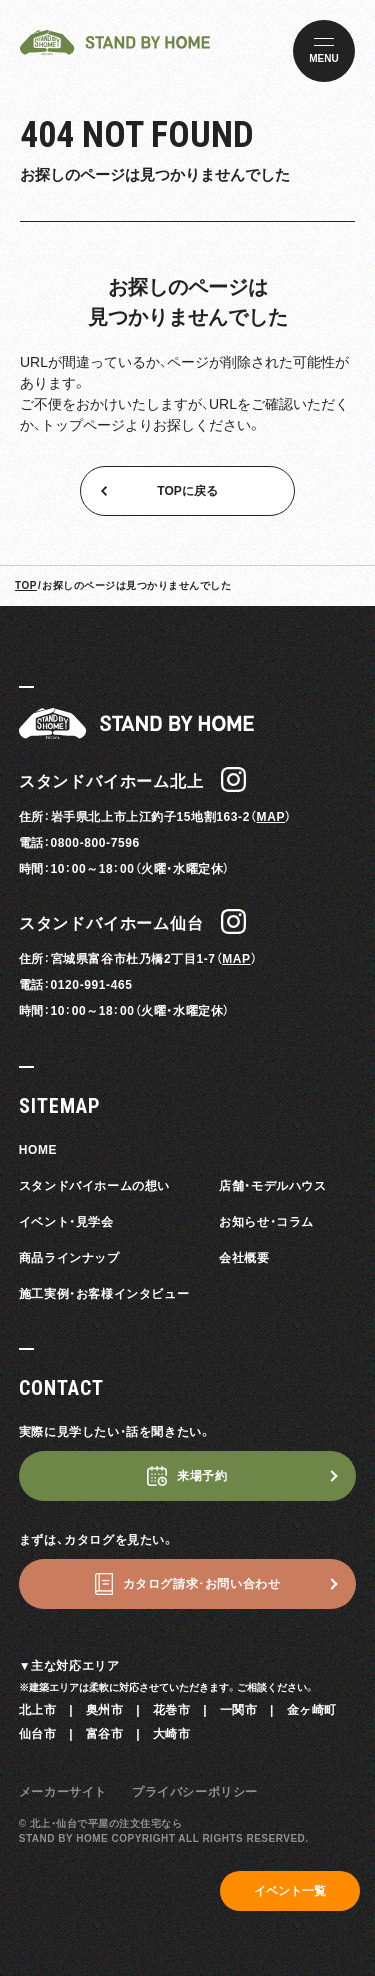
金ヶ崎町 (312, 1710)
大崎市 (172, 1734)
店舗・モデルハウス (272, 1186)
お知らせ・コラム (266, 1222)
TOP (26, 585)
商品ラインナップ (69, 1258)
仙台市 (38, 1734)
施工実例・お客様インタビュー (104, 1294)
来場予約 (202, 1476)
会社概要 (244, 1258)
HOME (38, 1150)
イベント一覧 (290, 1891)
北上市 (38, 1710)
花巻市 (172, 1710)
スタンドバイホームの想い (94, 1186)
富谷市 (105, 1734)
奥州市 (105, 1710)
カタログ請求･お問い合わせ (202, 1584)
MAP (271, 817)
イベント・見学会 (66, 1222)
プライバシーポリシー (195, 1792)
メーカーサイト (63, 1792)
